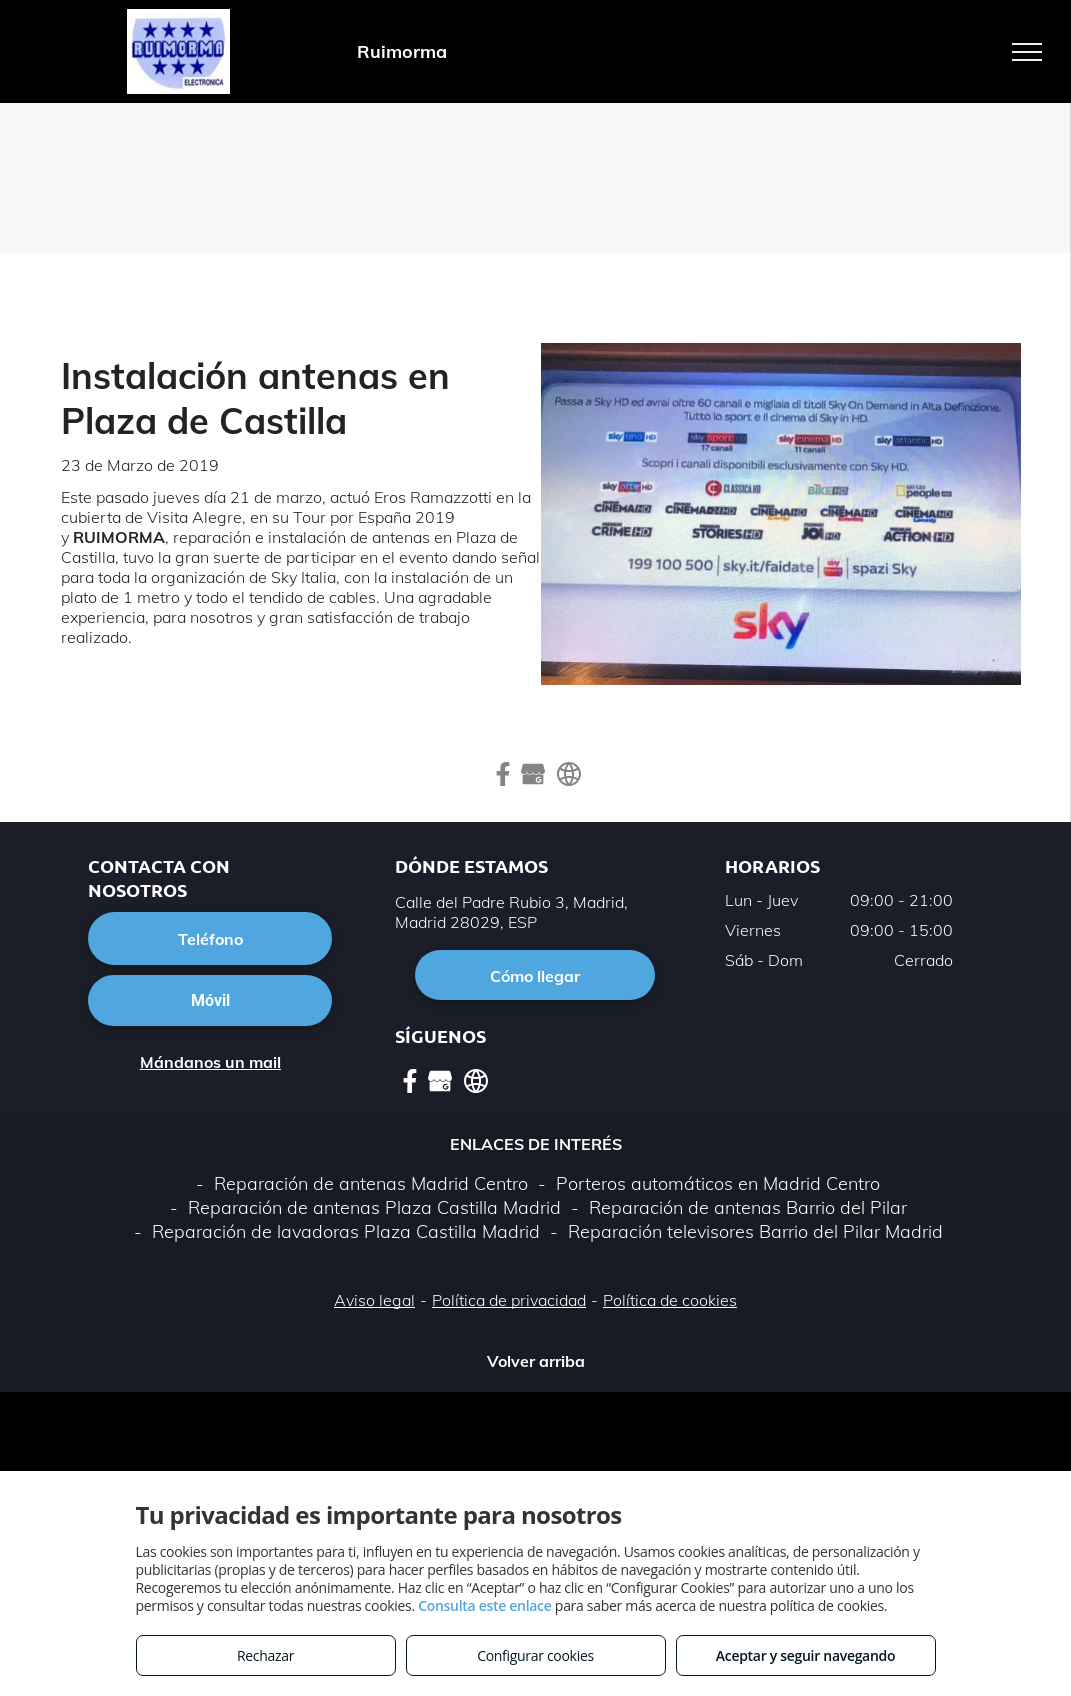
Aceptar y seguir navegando (805, 1655)
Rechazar (265, 1655)
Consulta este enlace (484, 1605)
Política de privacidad (509, 1300)
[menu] (1027, 52)
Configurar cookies (535, 1655)
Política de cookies (670, 1300)
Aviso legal (374, 1300)
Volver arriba (536, 1361)
